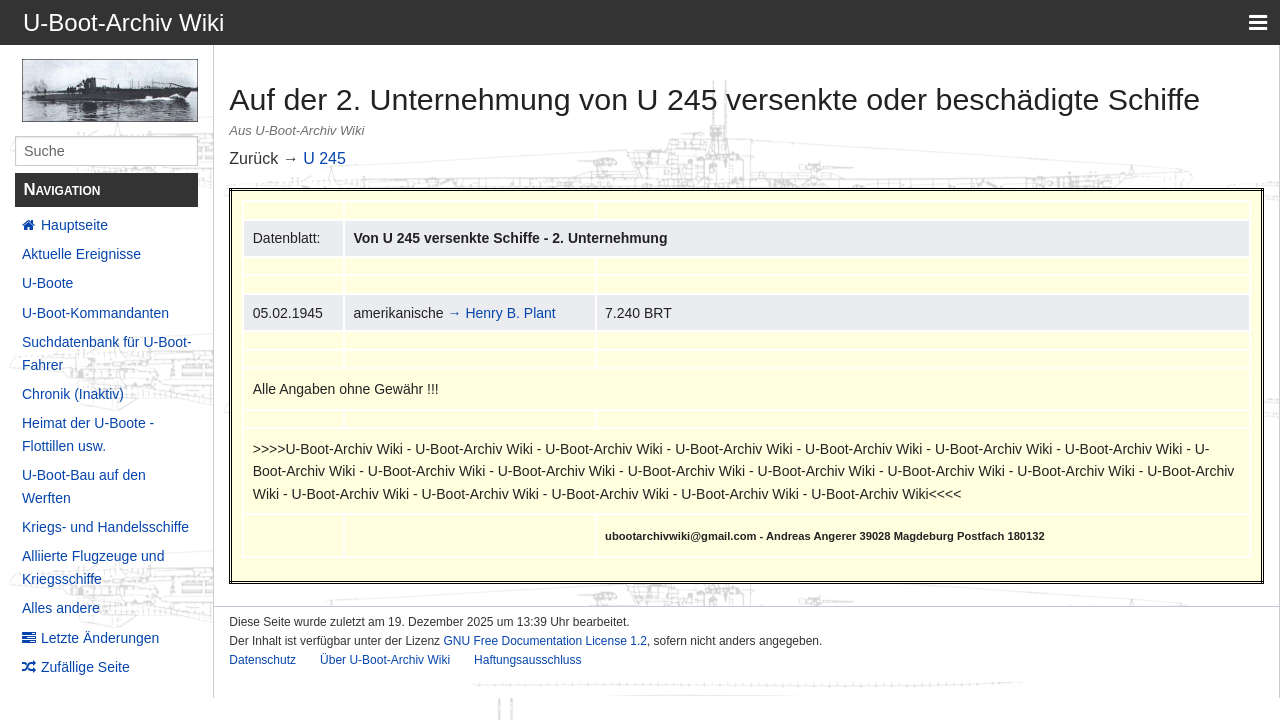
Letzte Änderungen (100, 638)
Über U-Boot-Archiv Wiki (385, 660)
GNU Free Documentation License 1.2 (544, 641)
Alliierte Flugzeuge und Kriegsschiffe (93, 567)
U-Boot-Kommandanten (95, 313)
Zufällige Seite (85, 667)
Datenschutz (262, 660)
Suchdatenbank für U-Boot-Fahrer (107, 353)
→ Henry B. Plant (502, 313)
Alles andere (61, 608)
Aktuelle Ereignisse (81, 254)
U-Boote (47, 283)
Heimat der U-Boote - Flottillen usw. (88, 434)
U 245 (324, 158)
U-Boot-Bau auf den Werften (84, 486)
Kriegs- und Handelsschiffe (105, 527)
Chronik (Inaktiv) (73, 394)
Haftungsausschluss (527, 660)
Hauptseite (74, 225)
